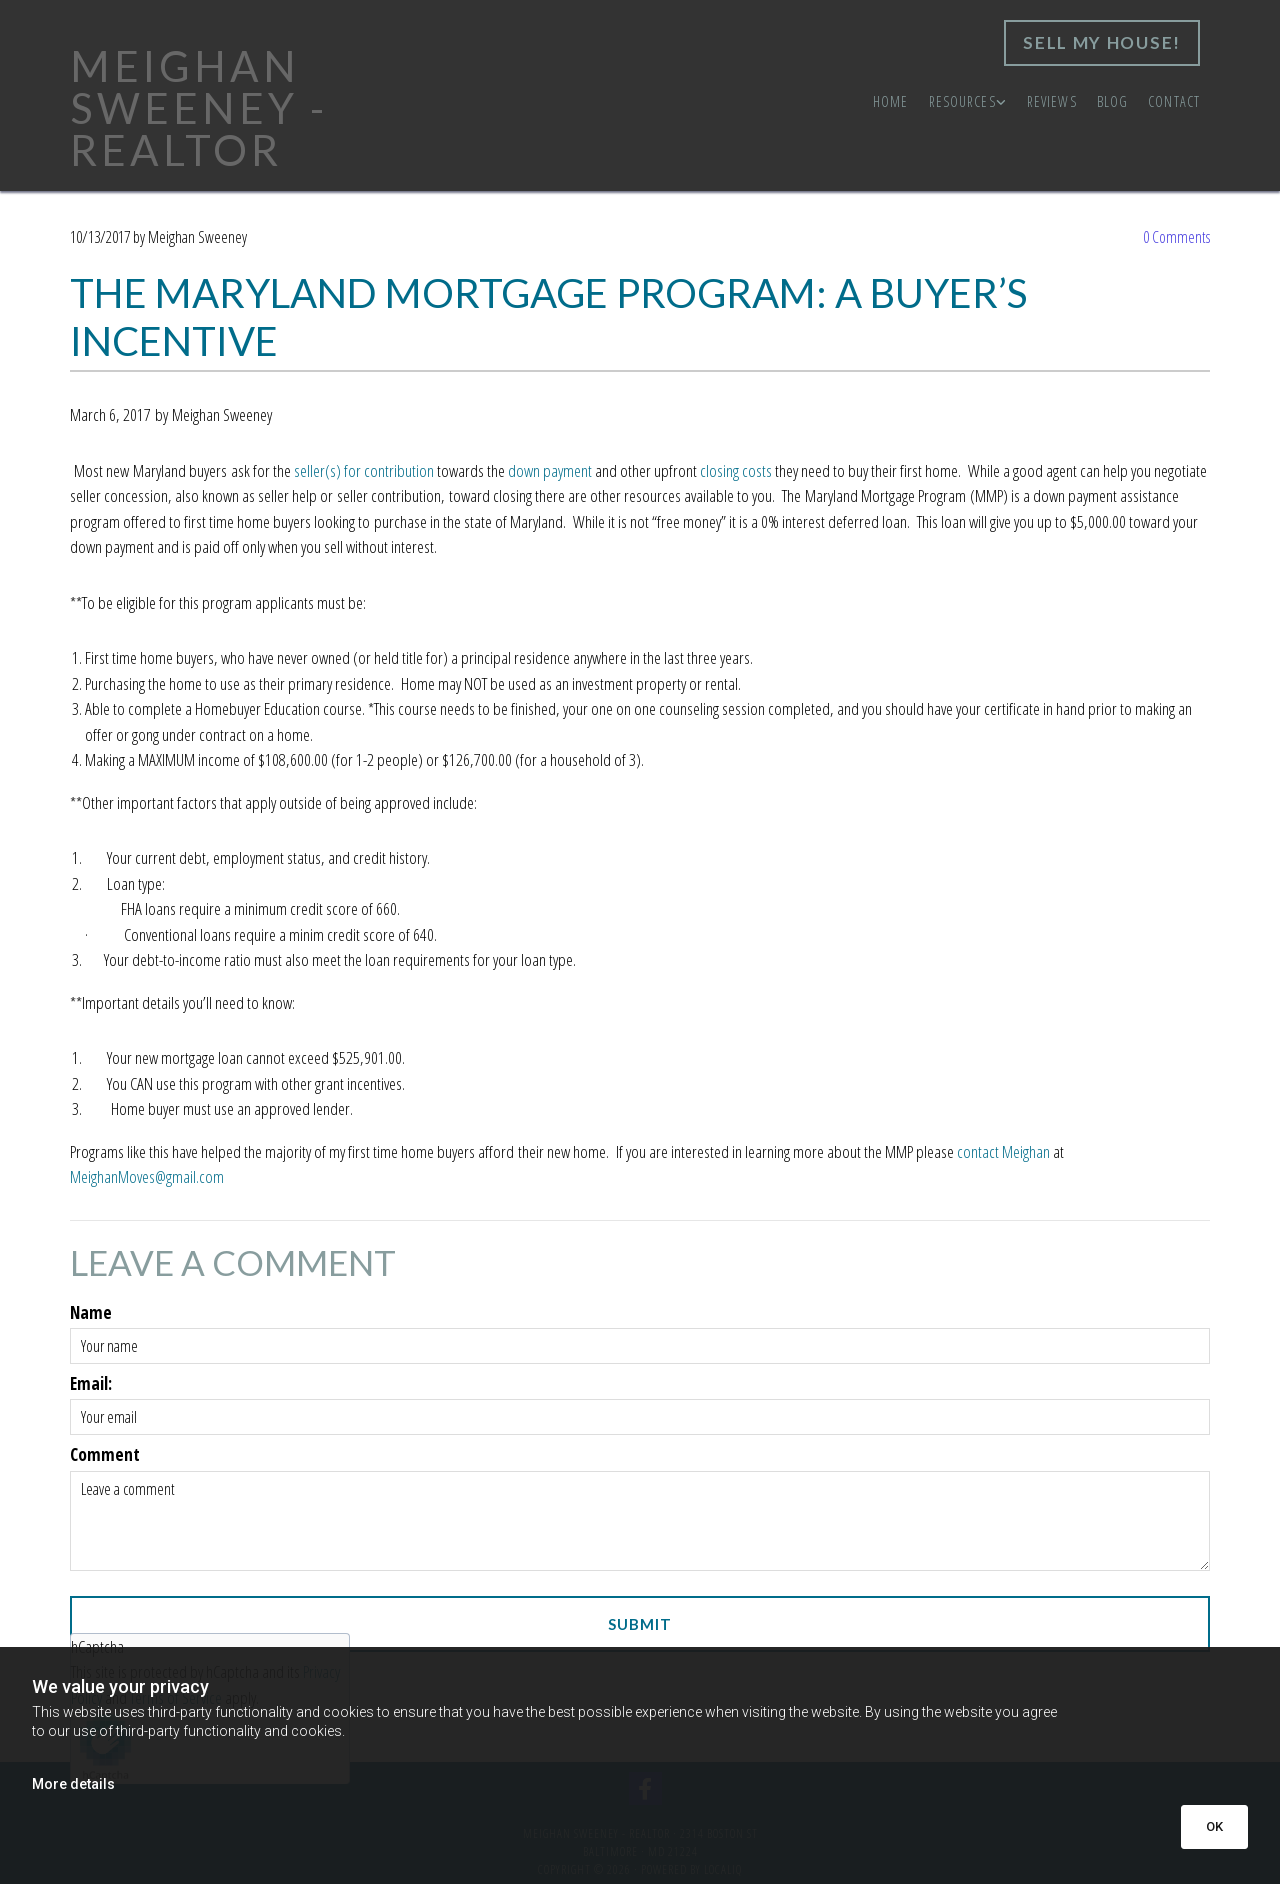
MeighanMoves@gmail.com (147, 1176)
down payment (550, 470)
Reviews (1052, 101)
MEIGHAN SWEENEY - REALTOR (199, 108)
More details (73, 1784)
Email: (91, 1384)
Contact (1174, 101)
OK (1214, 1826)
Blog (1112, 101)
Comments (1176, 237)
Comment (105, 1455)
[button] (1102, 43)
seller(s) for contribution (364, 470)
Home (890, 101)
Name (91, 1313)
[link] (968, 102)
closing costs (736, 470)
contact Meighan (1003, 1151)
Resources (962, 101)
